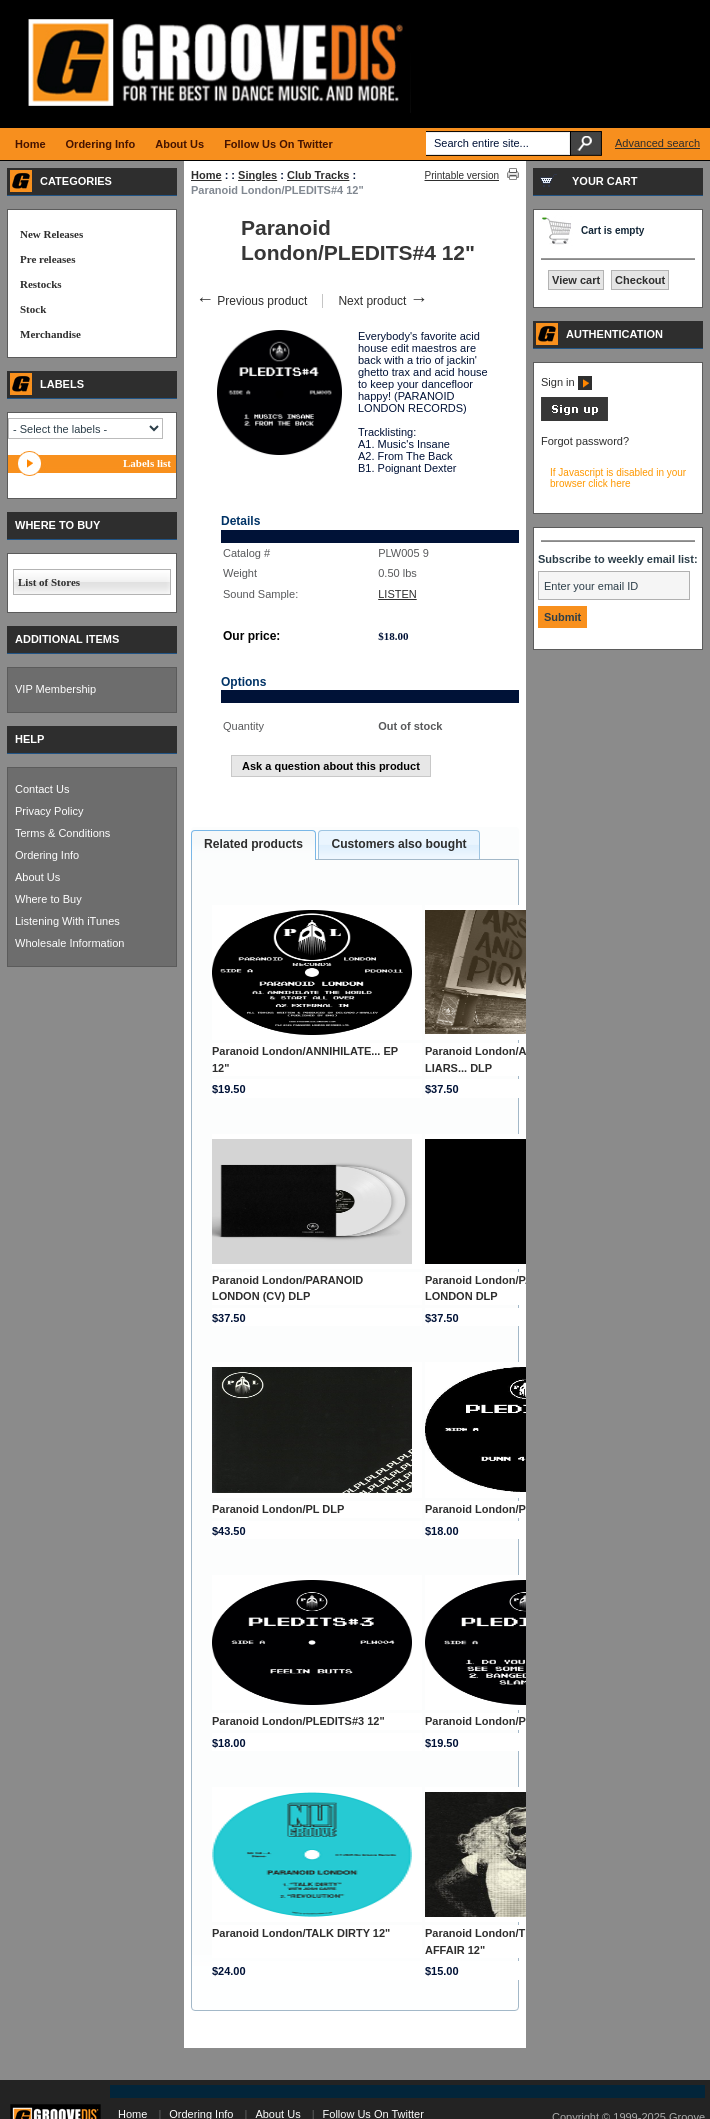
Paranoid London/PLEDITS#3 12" (298, 1721)
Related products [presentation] (253, 844)
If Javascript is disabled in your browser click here (618, 478)
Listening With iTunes (67, 921)
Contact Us (42, 789)
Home (206, 175)
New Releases (51, 234)
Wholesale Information (69, 943)
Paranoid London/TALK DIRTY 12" (301, 1933)
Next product (382, 301)
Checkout (640, 280)
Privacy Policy (49, 811)
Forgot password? (585, 441)
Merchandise (50, 334)
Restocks (41, 284)
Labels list (147, 463)
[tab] (253, 845)
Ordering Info (47, 855)
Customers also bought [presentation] (398, 844)
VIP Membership (55, 689)
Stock (33, 309)
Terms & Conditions (62, 833)
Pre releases (47, 259)
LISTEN (397, 594)
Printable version (462, 175)
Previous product (251, 301)
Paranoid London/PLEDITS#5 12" (511, 1721)
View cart (576, 280)
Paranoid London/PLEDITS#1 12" (511, 1509)
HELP (29, 739)
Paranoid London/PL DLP (278, 1509)
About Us (37, 877)
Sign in (566, 382)
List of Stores (49, 582)
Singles (257, 175)
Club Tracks (318, 175)
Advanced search (657, 143)
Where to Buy (48, 899)
